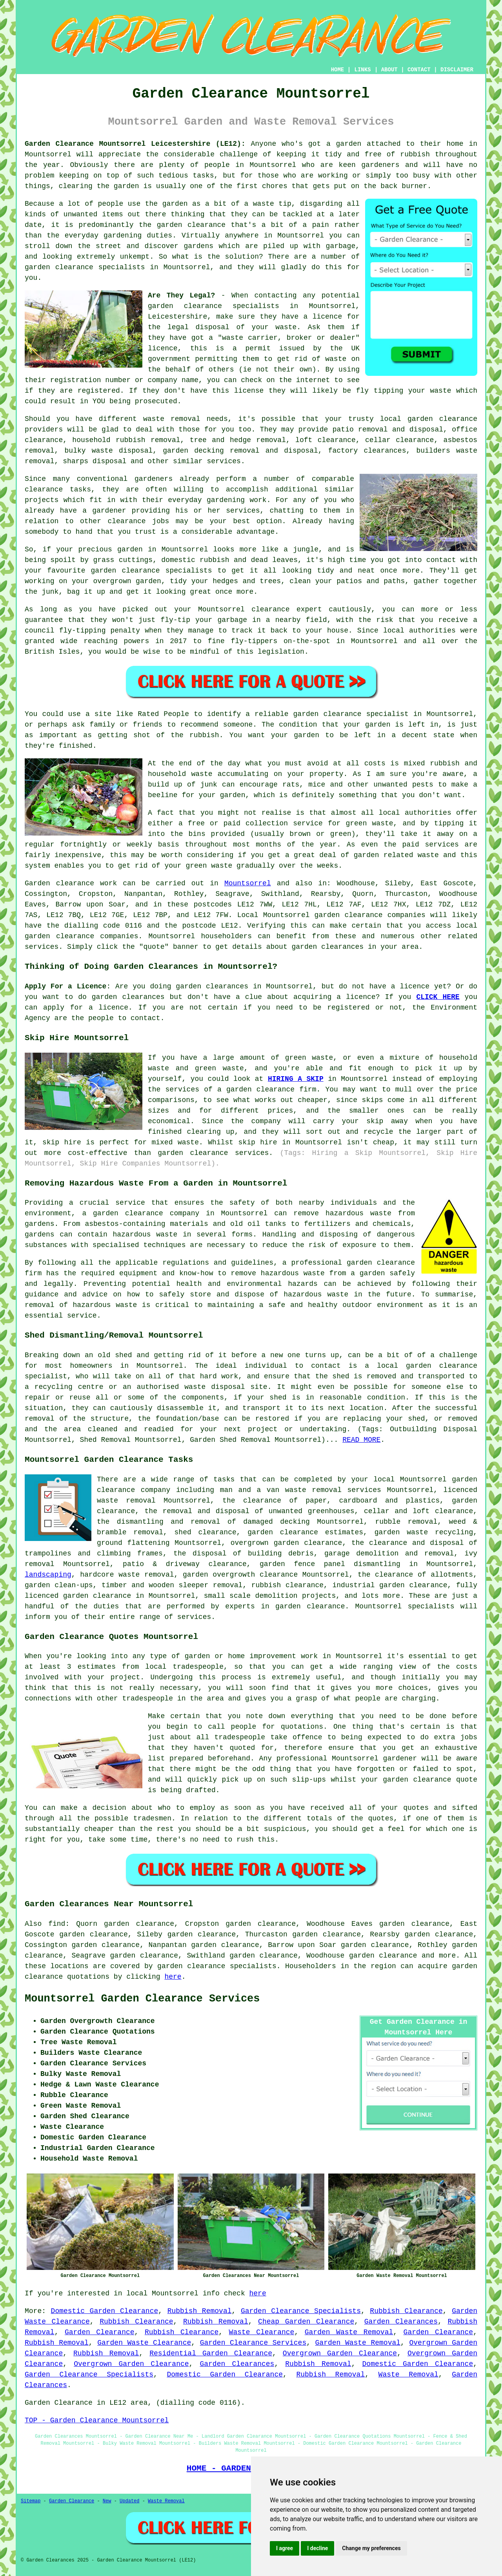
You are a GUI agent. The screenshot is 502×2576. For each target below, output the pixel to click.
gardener (109, 511)
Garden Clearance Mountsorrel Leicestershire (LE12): (135, 144)
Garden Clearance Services (253, 2343)
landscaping (48, 1575)
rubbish (204, 735)
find (56, 1924)
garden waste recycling (424, 1532)
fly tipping (380, 391)
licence (361, 997)
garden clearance (185, 306)
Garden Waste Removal (349, 2332)
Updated (129, 2501)
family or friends (125, 725)
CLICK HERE (437, 997)
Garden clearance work (71, 883)
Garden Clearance (100, 2332)
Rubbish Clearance (406, 2311)
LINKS (362, 70)
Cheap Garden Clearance (306, 2322)
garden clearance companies (370, 915)
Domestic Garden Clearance (104, 2311)
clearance (126, 521)
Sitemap (30, 2501)
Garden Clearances (401, 2322)
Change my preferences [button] (371, 2548)
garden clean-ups (59, 1585)
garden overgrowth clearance (240, 1575)
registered (99, 391)
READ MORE (361, 1440)
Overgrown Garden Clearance (340, 2353)
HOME (337, 70)
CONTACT (419, 70)
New (107, 2501)
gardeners (154, 479)
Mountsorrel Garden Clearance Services (142, 1999)
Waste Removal (408, 2374)
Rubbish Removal (199, 2311)
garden (349, 144)
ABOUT (389, 70)
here (172, 1977)
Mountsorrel (247, 883)
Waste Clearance (262, 2332)
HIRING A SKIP (296, 1079)
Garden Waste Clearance (144, 2343)
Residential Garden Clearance (210, 2353)
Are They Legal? (181, 295)
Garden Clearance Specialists (301, 2311)
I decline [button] (317, 2548)
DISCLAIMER (456, 70)
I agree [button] (284, 2548)
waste (285, 327)
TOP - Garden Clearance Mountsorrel (97, 2420)
